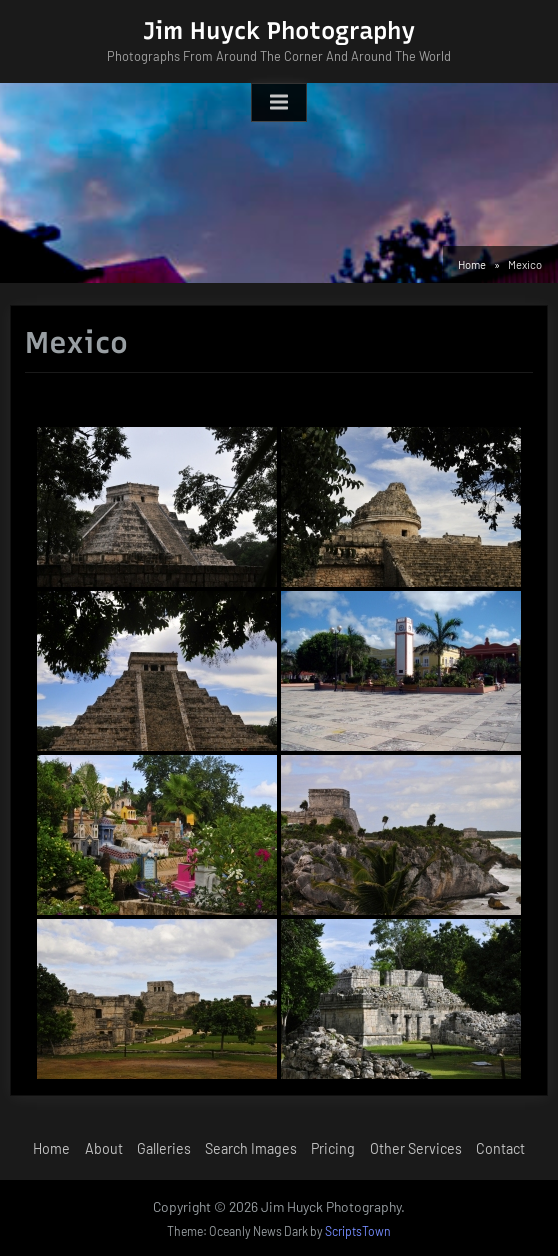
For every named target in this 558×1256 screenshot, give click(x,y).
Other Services (416, 1148)
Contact (500, 1148)
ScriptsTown (358, 1231)
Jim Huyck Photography (279, 30)
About (104, 1148)
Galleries (164, 1148)
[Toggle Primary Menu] (279, 103)
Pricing (333, 1148)
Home (51, 1148)
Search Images (251, 1148)
